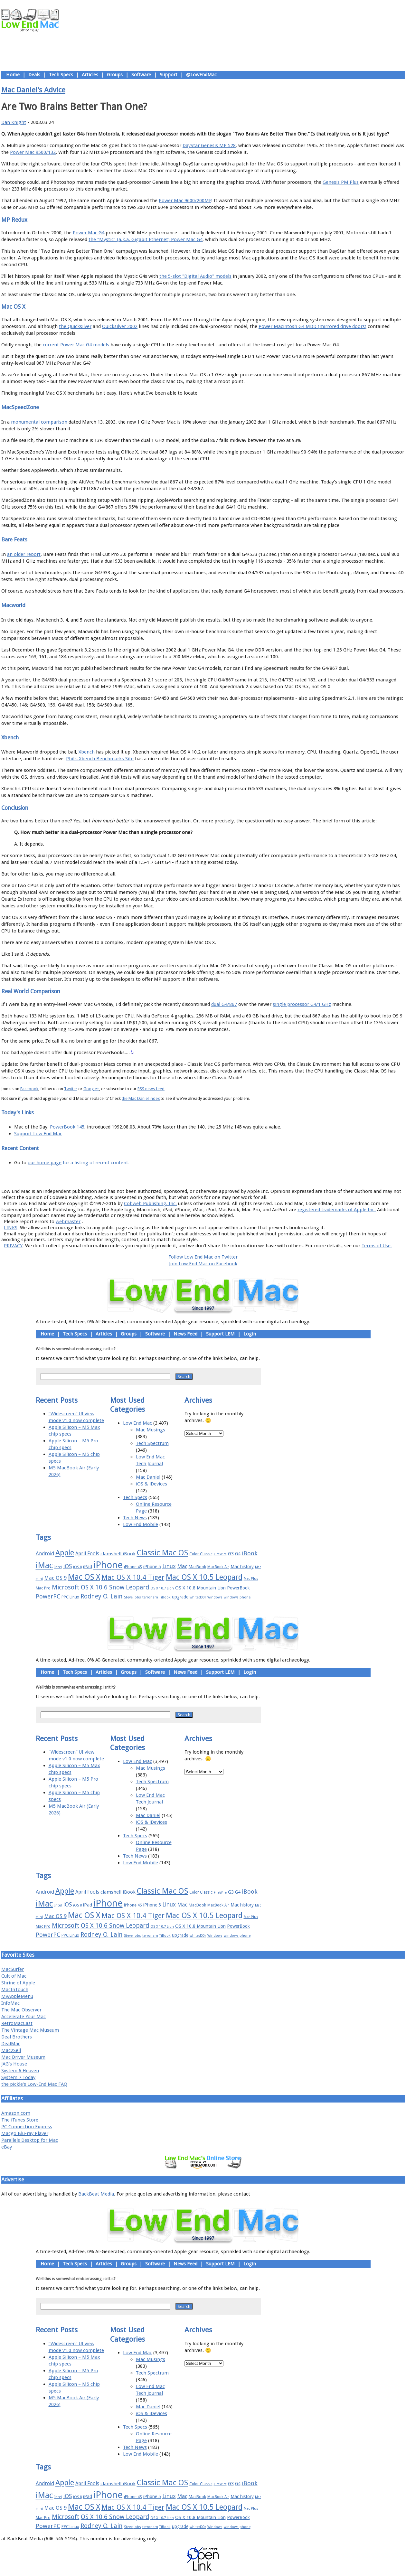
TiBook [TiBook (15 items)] (165, 1597)
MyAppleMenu (17, 1996)
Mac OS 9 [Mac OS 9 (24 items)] (55, 1578)
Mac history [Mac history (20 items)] (242, 1566)
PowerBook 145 (67, 1127)
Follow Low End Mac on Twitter (203, 1257)
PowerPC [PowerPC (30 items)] (48, 1596)
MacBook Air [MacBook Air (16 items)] (218, 1567)
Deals (34, 75)
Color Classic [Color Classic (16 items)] (200, 1554)
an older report (24, 554)
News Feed (185, 1334)
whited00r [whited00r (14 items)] (198, 1597)
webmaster (68, 1221)
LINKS (10, 1228)
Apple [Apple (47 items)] (64, 1552)
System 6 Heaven (20, 2071)
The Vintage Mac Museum (30, 2030)
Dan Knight (13, 122)
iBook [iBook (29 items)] (250, 1553)
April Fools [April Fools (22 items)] (87, 1554)
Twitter (70, 1088)
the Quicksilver (75, 326)
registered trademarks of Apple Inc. (336, 1210)
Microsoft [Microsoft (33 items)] (66, 1587)
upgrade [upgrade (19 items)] (180, 1596)
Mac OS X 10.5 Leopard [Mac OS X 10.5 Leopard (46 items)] (204, 1577)
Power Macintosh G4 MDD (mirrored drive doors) (312, 326)
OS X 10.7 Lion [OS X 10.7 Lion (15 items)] (162, 1588)
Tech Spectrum (152, 1443)
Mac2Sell (11, 2050)
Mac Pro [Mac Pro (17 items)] (43, 1588)
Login (249, 1334)
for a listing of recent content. (95, 1163)
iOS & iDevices (151, 1484)
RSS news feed (151, 1088)
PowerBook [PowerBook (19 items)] (238, 1587)
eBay (6, 2147)
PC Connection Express (26, 2127)
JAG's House (14, 2064)
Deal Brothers (16, 2037)
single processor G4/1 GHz (302, 1004)
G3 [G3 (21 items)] (231, 1554)
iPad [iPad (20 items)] (87, 1566)
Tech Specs (61, 75)
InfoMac (10, 2003)
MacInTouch (14, 1989)
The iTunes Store (19, 2120)
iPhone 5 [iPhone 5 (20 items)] (152, 1566)
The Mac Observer (21, 2010)
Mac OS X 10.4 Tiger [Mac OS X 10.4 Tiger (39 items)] (133, 1577)
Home (13, 75)
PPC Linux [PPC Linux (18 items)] (70, 1597)
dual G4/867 (224, 1004)
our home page (44, 1163)
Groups (115, 75)
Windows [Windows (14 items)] (214, 1597)
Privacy (225, 1177)
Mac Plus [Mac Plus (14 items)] (251, 1579)
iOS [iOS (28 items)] (67, 1566)
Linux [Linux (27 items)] (169, 1566)
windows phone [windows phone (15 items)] (237, 1597)
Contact (245, 1177)
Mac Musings (150, 1430)
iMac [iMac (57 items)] (44, 1565)
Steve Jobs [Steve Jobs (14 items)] (132, 1597)
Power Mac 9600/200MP (185, 200)
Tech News (135, 1518)
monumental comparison (39, 422)
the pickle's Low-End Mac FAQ (34, 2084)
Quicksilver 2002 (119, 326)
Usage (208, 1177)
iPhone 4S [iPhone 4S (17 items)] (133, 1566)
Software (141, 75)
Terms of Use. (377, 1246)
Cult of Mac (13, 1976)
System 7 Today (18, 2077)
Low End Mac (137, 1423)
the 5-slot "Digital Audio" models (195, 276)
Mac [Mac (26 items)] (182, 1566)
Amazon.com (15, 2113)
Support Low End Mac (38, 1134)
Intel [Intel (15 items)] (58, 1567)
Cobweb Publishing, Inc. (150, 1203)
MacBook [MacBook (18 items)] (197, 1566)
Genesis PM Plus (341, 182)
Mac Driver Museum (23, 2057)
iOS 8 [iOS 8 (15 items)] (77, 1567)
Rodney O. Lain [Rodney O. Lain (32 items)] (101, 1596)
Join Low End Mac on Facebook (203, 1264)
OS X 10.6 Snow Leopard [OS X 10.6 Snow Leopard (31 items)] (115, 1587)
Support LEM (220, 1334)
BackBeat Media (96, 2194)
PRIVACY (13, 1246)
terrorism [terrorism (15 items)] (150, 1597)
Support (168, 75)
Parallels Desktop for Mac (29, 2140)
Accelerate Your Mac (23, 2016)
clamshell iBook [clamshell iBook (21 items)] (118, 1554)
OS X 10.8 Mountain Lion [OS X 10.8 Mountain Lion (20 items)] (200, 1587)
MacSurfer (12, 1969)
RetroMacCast (17, 2023)
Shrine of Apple (18, 1983)
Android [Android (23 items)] (45, 1553)
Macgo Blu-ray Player (24, 2133)
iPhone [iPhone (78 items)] (108, 1565)
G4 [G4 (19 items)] (238, 1553)
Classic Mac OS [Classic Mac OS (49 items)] (162, 1552)
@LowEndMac (201, 75)
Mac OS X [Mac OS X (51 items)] (84, 1577)
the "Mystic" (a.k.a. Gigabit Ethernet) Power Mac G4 (146, 239)
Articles (90, 75)
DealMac (10, 2044)
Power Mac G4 (88, 233)
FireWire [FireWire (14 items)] (220, 1554)
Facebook (29, 1088)
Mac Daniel (148, 1477)
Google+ (91, 1088)
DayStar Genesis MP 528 (209, 145)
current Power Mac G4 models (76, 345)
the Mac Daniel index (141, 1098)
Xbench (87, 752)
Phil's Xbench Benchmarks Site (100, 759)
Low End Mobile (140, 1524)
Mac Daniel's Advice (33, 90)
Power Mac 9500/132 (33, 152)
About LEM (164, 1177)
